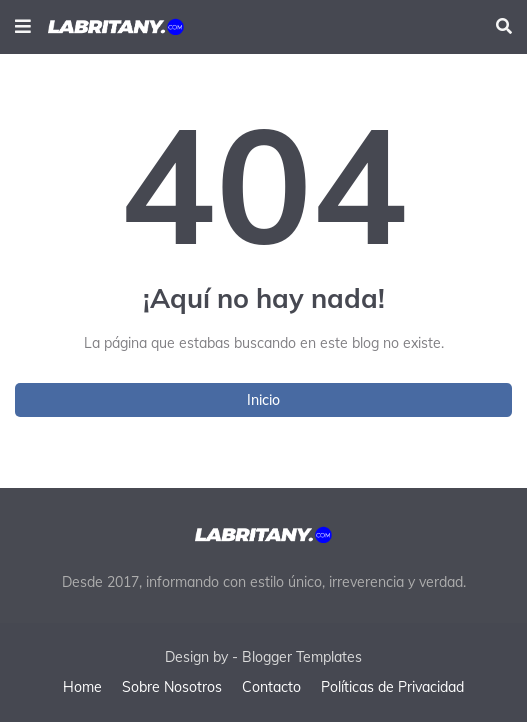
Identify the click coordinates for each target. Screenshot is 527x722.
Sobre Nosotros (172, 687)
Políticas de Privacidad (392, 687)
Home (82, 687)
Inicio (263, 400)
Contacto (271, 687)
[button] (23, 27)
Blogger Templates (302, 657)
